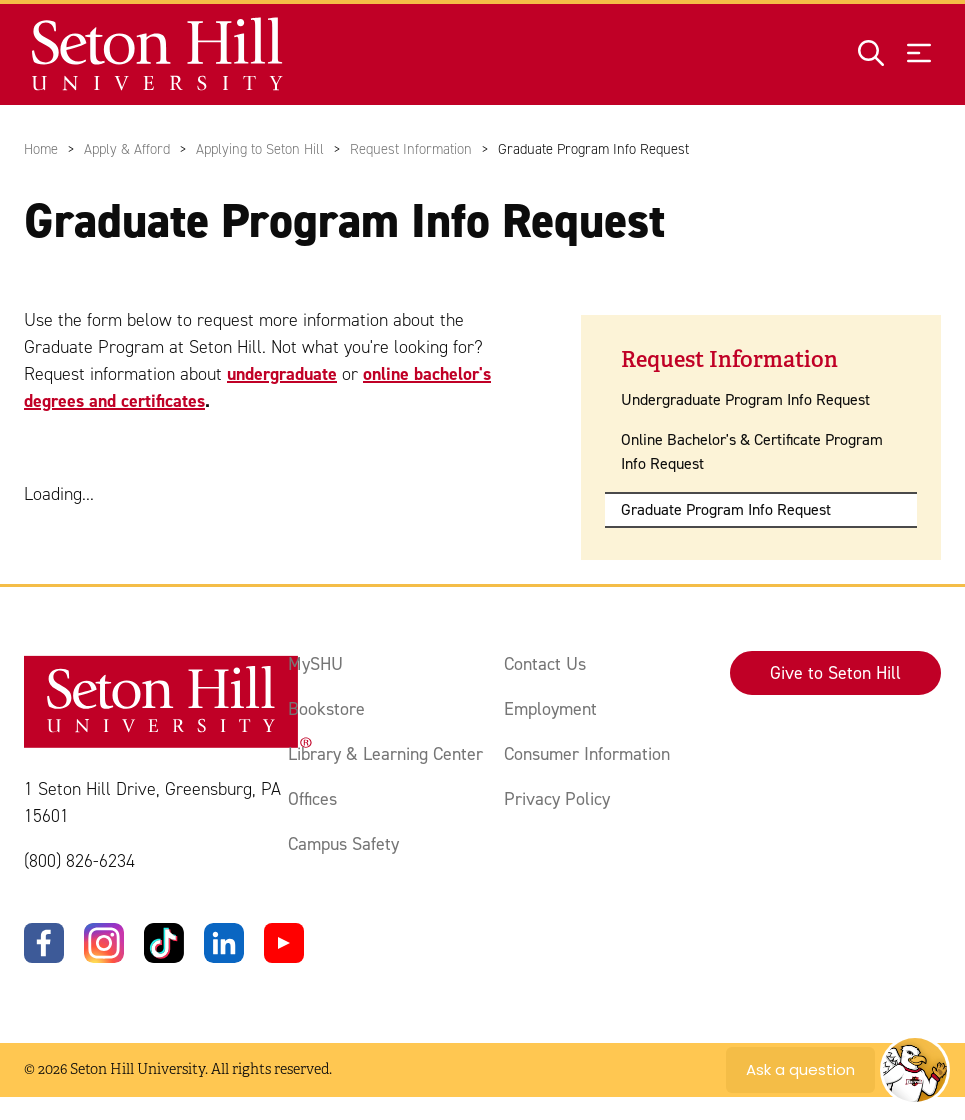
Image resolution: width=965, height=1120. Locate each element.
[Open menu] (919, 54)
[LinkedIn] (224, 943)
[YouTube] (284, 943)
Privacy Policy (557, 799)
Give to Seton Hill (835, 673)
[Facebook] (44, 943)
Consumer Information (587, 754)
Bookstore (326, 709)
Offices (312, 799)
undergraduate (282, 374)
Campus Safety (343, 844)
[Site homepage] (158, 54)
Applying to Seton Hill (260, 149)
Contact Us (545, 664)
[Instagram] (104, 943)
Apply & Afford (127, 149)
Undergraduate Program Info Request (745, 399)
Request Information (411, 149)
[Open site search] (871, 54)
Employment (550, 709)
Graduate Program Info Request (726, 509)
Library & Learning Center (385, 754)
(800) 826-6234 (79, 861)
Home (41, 149)
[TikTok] (164, 943)
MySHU (315, 664)
